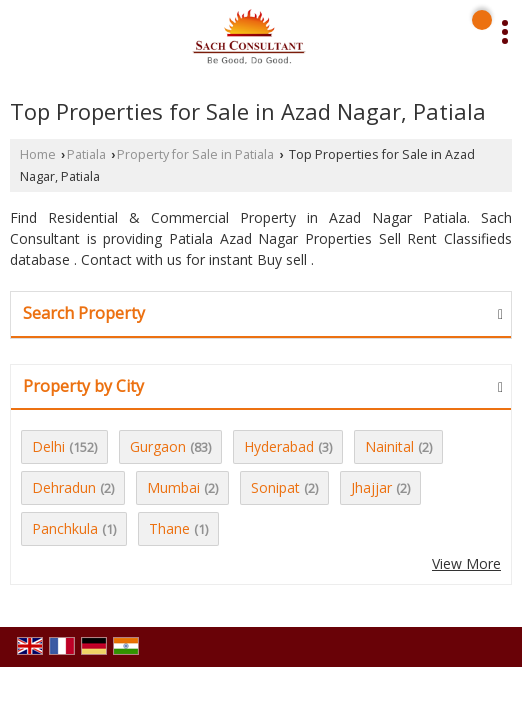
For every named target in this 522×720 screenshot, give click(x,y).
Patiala (86, 154)
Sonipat (275, 487)
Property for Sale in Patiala (195, 154)
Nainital (389, 446)
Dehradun (64, 487)
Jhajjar (371, 487)
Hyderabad (279, 446)
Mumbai (173, 487)
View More (466, 563)
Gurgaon (158, 446)
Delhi (48, 446)
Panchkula (65, 528)
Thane (169, 528)
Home (38, 154)
